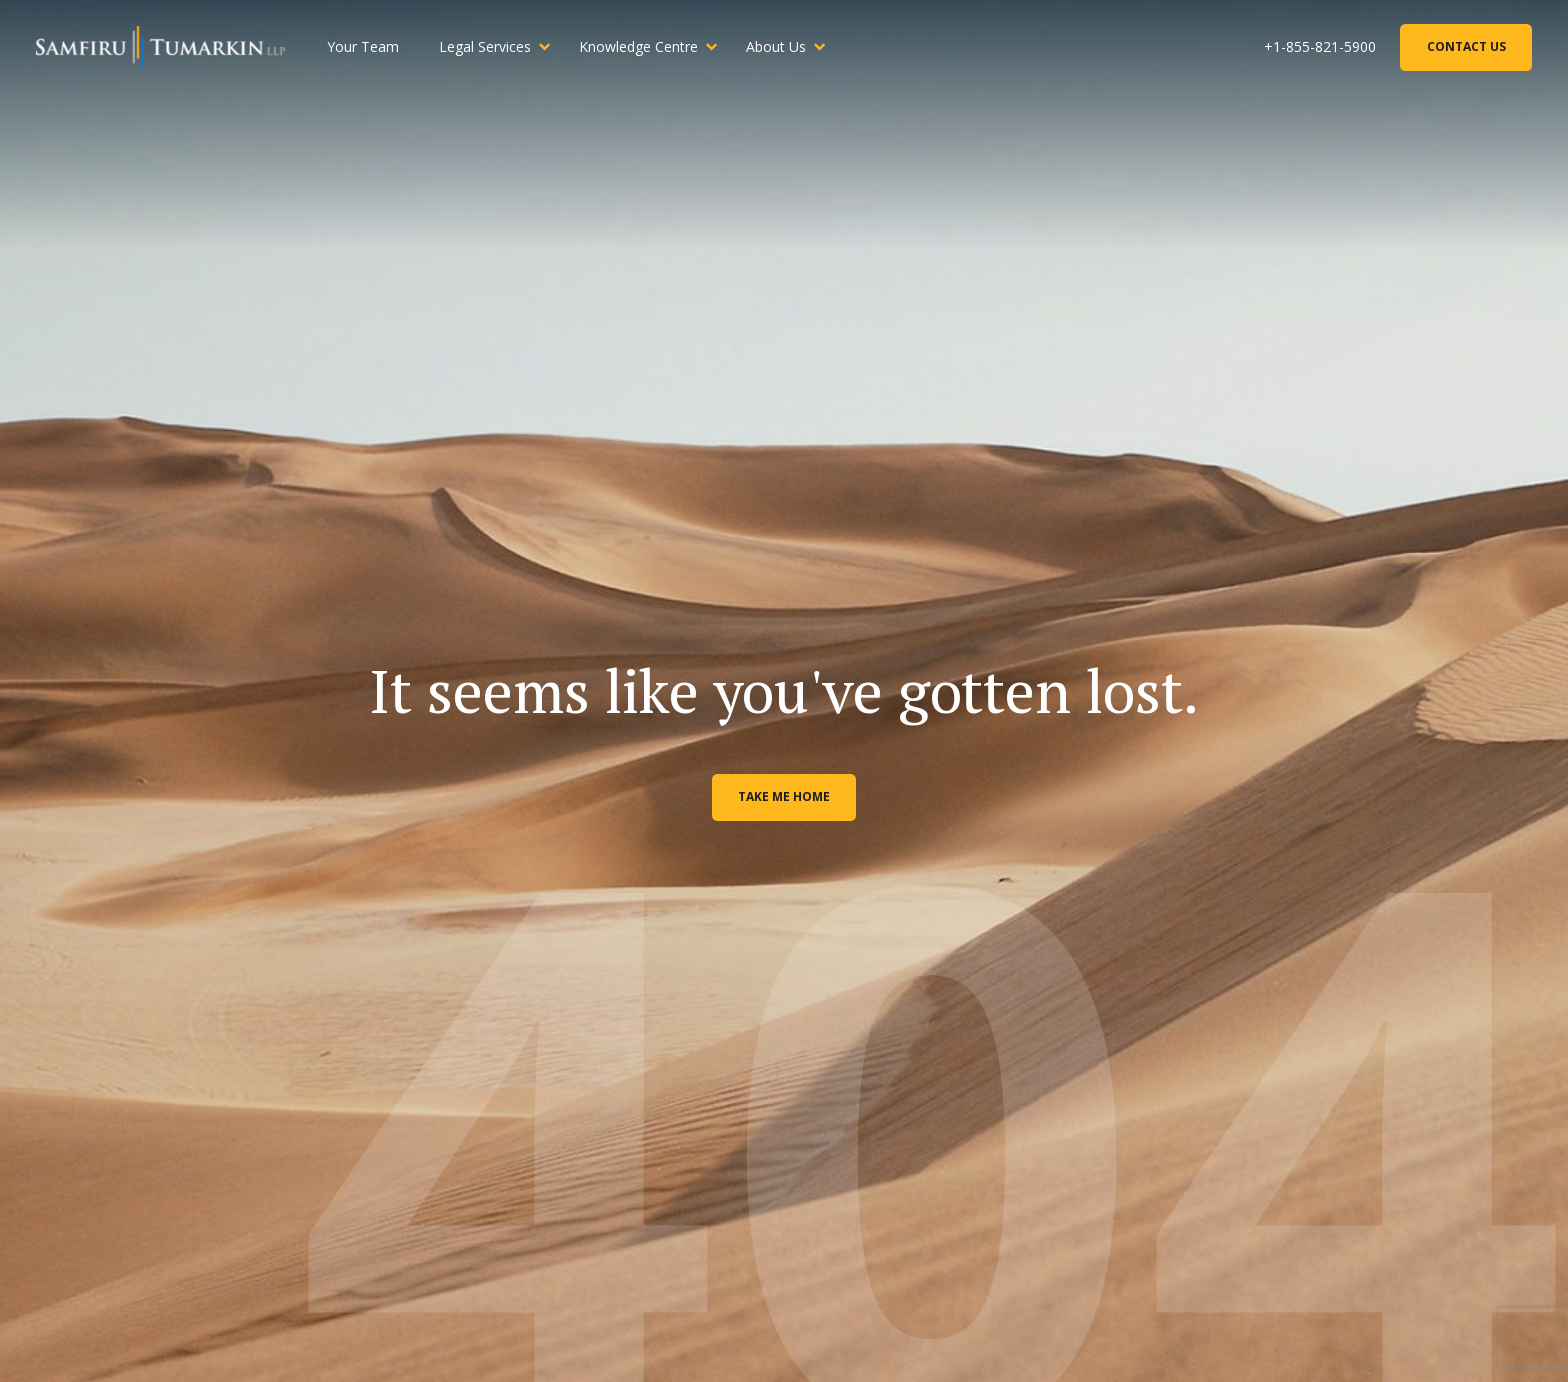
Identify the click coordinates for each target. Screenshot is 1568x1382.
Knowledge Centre (638, 46)
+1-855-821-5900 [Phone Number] (1320, 46)
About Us (776, 46)
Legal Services (485, 46)
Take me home (784, 796)
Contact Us (1466, 46)
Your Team (363, 46)
